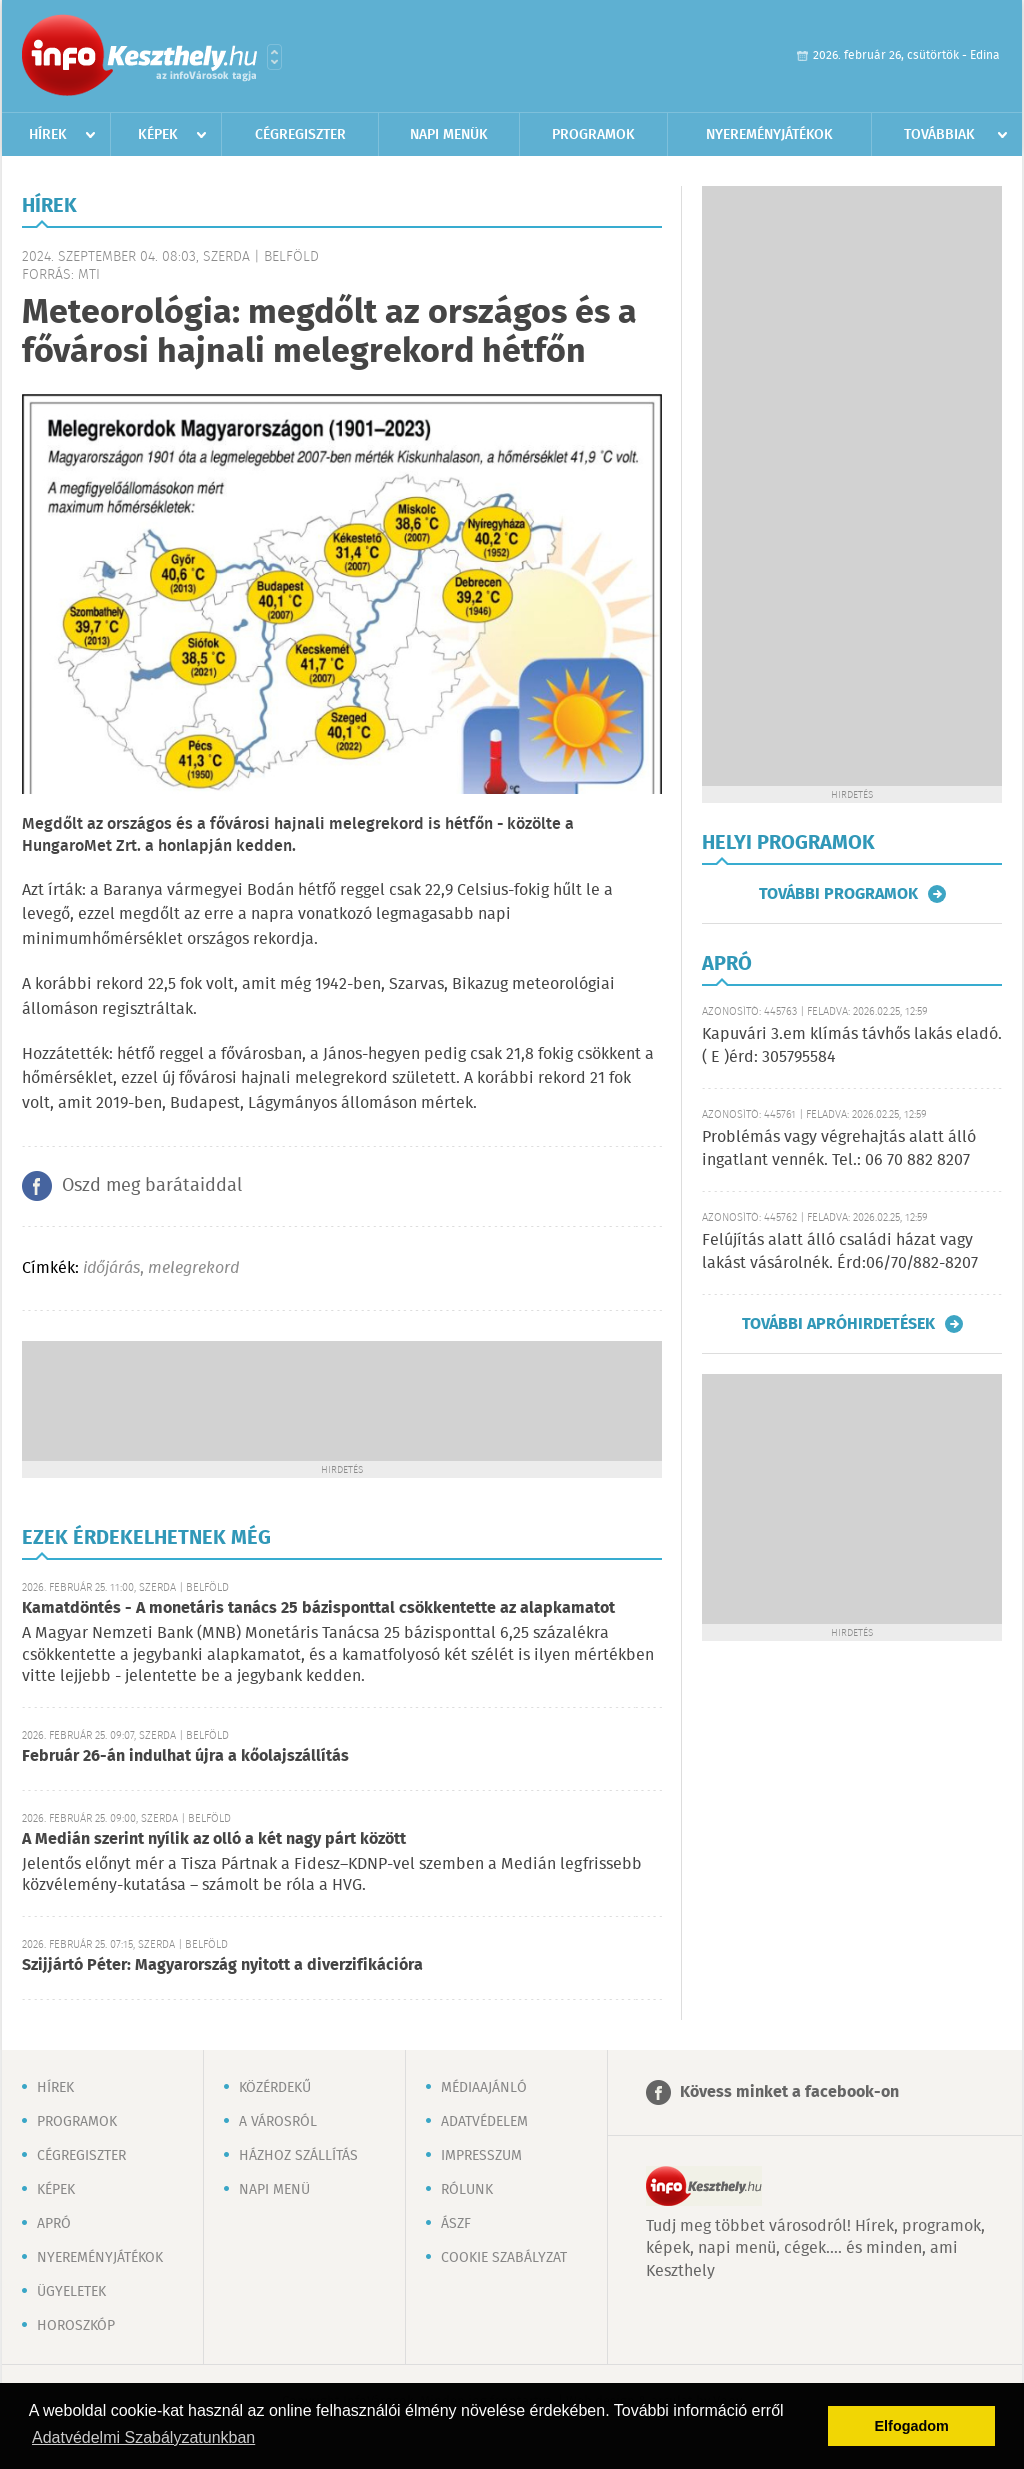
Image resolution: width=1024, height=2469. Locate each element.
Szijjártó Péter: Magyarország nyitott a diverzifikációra (222, 1965)
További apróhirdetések (838, 1324)
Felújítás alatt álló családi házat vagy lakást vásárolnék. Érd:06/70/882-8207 (840, 1251)
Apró (54, 2224)
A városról (278, 2122)
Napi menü (274, 2190)
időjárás (111, 1268)
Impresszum (481, 2156)
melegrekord (193, 1268)
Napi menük (449, 135)
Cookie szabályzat (504, 2258)
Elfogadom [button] (912, 2426)
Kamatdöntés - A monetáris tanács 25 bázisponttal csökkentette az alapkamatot (318, 1608)
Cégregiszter (300, 135)
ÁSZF (456, 2224)
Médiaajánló (484, 2088)
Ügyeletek (71, 2292)
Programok (593, 135)
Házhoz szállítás (298, 2156)
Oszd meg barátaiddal (152, 1186)
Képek (158, 135)
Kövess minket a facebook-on (789, 2092)
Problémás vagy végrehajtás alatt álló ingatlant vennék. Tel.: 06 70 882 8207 (839, 1148)
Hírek (48, 135)
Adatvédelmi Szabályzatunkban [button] (143, 2437)
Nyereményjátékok (769, 135)
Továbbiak (939, 135)
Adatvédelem (484, 2122)
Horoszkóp (76, 2326)
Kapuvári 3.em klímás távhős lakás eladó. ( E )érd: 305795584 (852, 1045)
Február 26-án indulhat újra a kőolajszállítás (185, 1756)
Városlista (274, 57)
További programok (838, 894)
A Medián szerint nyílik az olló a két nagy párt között (214, 1839)
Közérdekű (275, 2088)
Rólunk (467, 2190)
